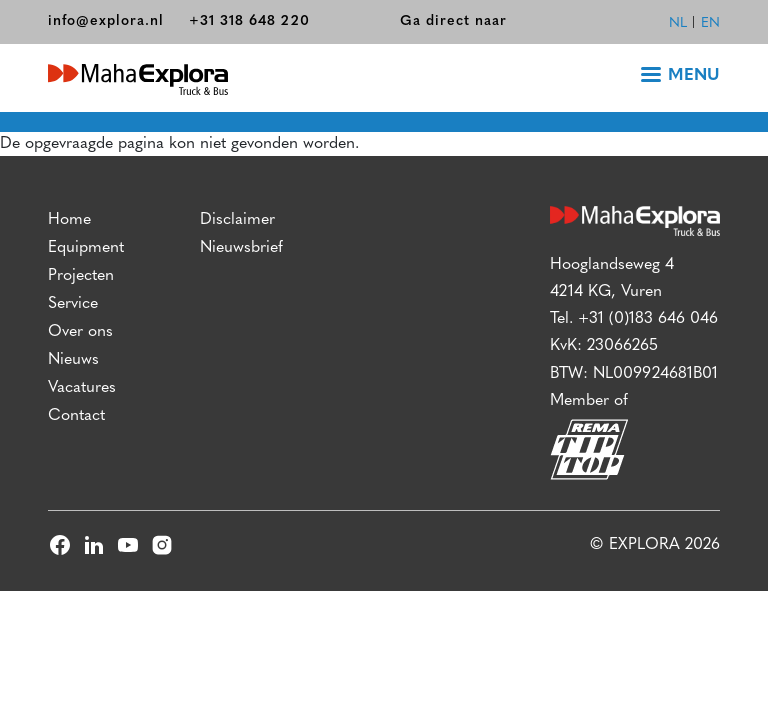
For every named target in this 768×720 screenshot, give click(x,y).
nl (678, 23)
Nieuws (73, 360)
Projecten (81, 276)
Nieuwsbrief (241, 248)
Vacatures (82, 388)
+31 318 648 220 (249, 21)
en (710, 23)
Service (73, 304)
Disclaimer (237, 220)
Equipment (86, 248)
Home (69, 220)
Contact (76, 416)
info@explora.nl (106, 21)
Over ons (80, 332)
